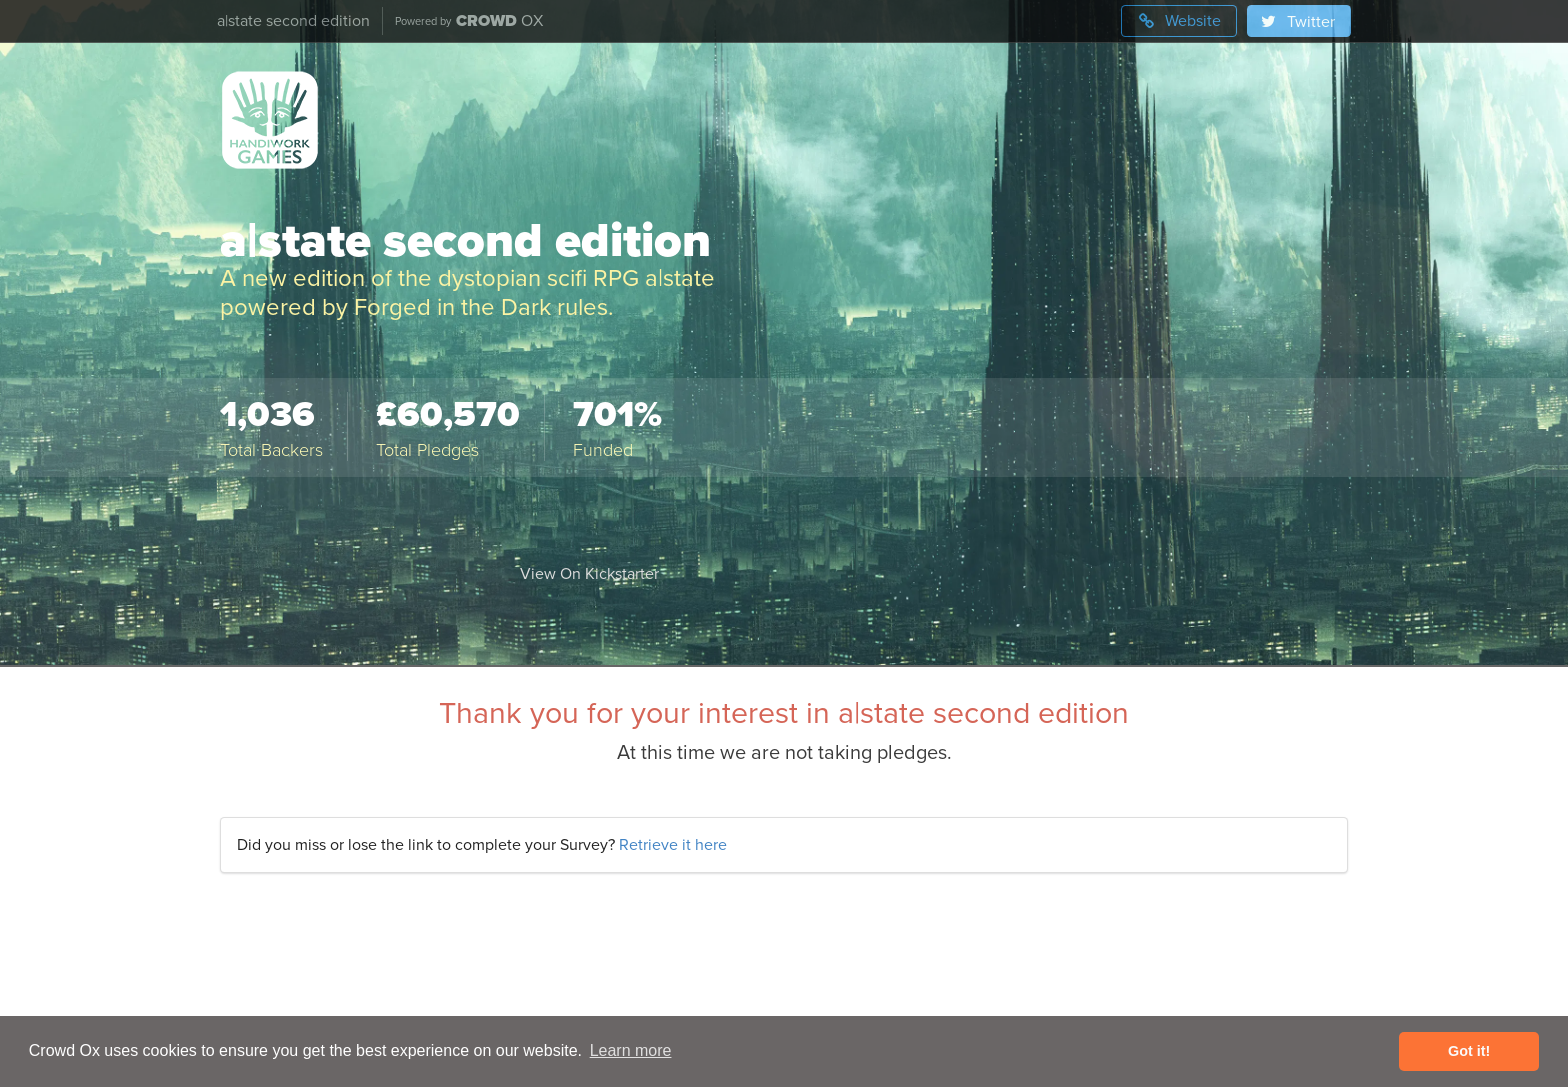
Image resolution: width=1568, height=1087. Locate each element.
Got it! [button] (1469, 1051)
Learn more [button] (631, 1050)
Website (1179, 21)
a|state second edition (293, 21)
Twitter (1297, 22)
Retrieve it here (673, 845)
